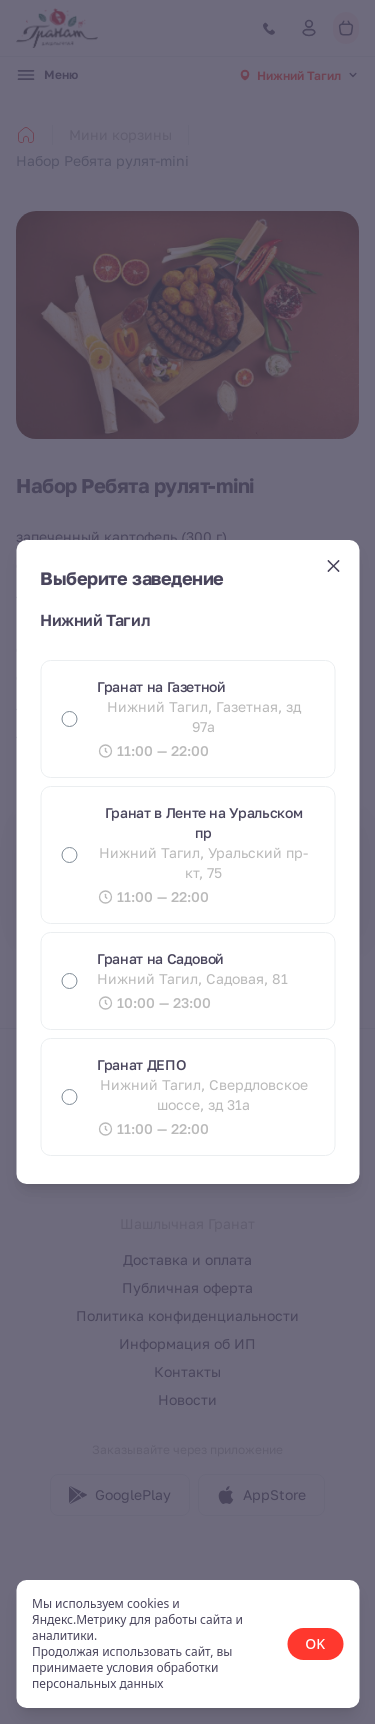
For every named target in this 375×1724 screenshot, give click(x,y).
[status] (187, 1644)
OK (315, 1643)
